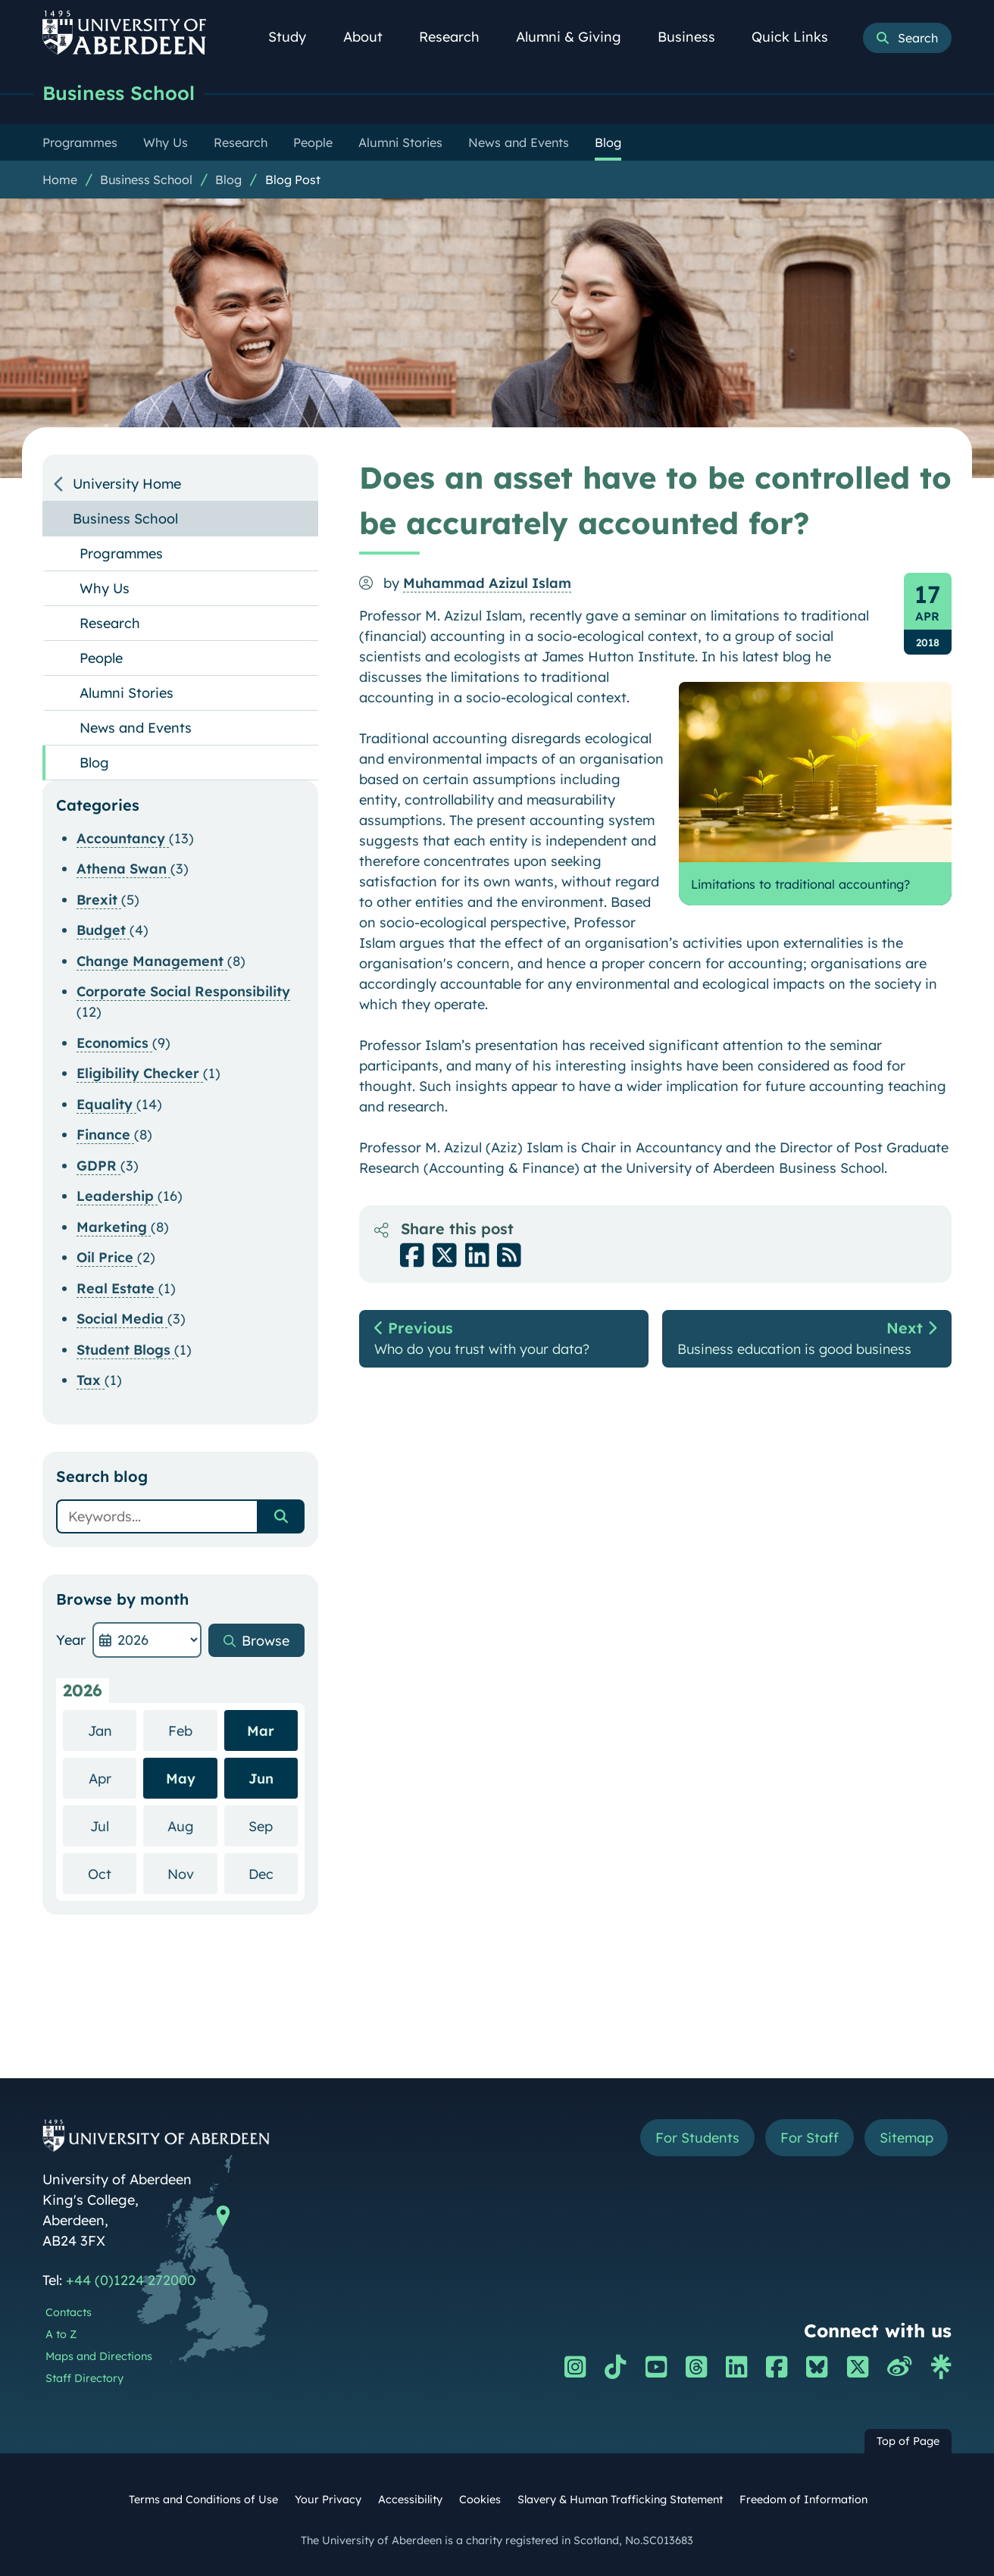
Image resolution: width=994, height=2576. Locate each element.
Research (457, 36)
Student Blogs (125, 1349)
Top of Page (908, 2441)
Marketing (114, 1227)
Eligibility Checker (140, 1073)
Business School (118, 93)
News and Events (136, 727)
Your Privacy (328, 2499)
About (371, 36)
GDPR (98, 1165)
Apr (113, 1777)
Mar (260, 1731)
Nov (192, 1873)
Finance (105, 1134)
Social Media (122, 1318)
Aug (192, 1825)
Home (59, 179)
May (180, 1778)
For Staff (809, 2137)
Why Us (105, 588)
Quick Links (798, 36)
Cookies (480, 2499)
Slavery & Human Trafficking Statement (620, 2499)
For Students (697, 2137)
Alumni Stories (126, 693)
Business (695, 36)
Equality (106, 1104)
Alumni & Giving (577, 36)
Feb (192, 1730)
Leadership (117, 1196)
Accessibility (410, 2499)
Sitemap (906, 2137)
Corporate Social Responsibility (183, 991)
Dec (273, 1873)
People (101, 658)
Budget (103, 930)
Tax (91, 1380)
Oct (112, 1873)
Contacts (68, 2312)
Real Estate (117, 1288)
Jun (261, 1778)
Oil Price (107, 1257)
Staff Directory (84, 2378)
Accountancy (123, 838)
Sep (273, 1825)
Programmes (121, 553)
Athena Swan (123, 868)
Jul (113, 1825)
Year (71, 1640)
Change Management (152, 961)
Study (295, 36)
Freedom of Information (803, 2499)
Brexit (99, 899)
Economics (114, 1043)
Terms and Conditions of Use (203, 2499)
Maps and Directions (98, 2356)
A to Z (61, 2334)
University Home (127, 483)
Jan (112, 1730)
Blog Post (292, 179)
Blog (228, 179)
